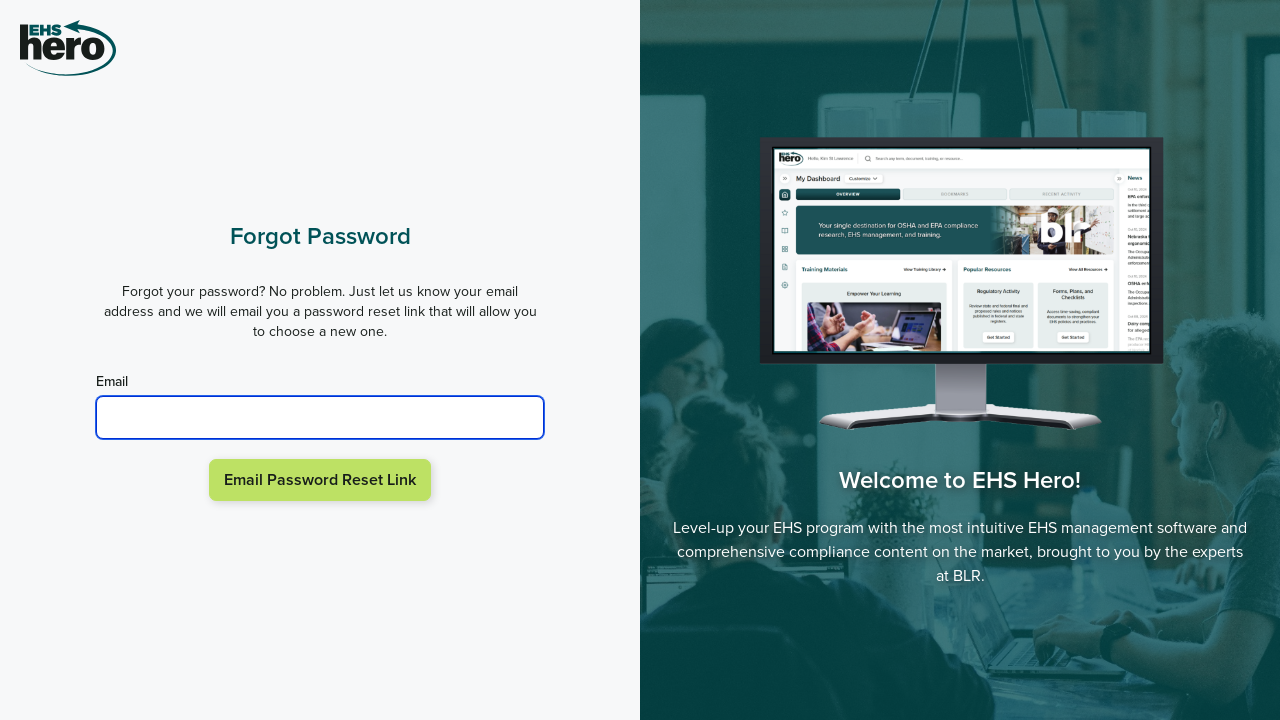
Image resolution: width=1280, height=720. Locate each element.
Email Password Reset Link (320, 479)
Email (112, 382)
